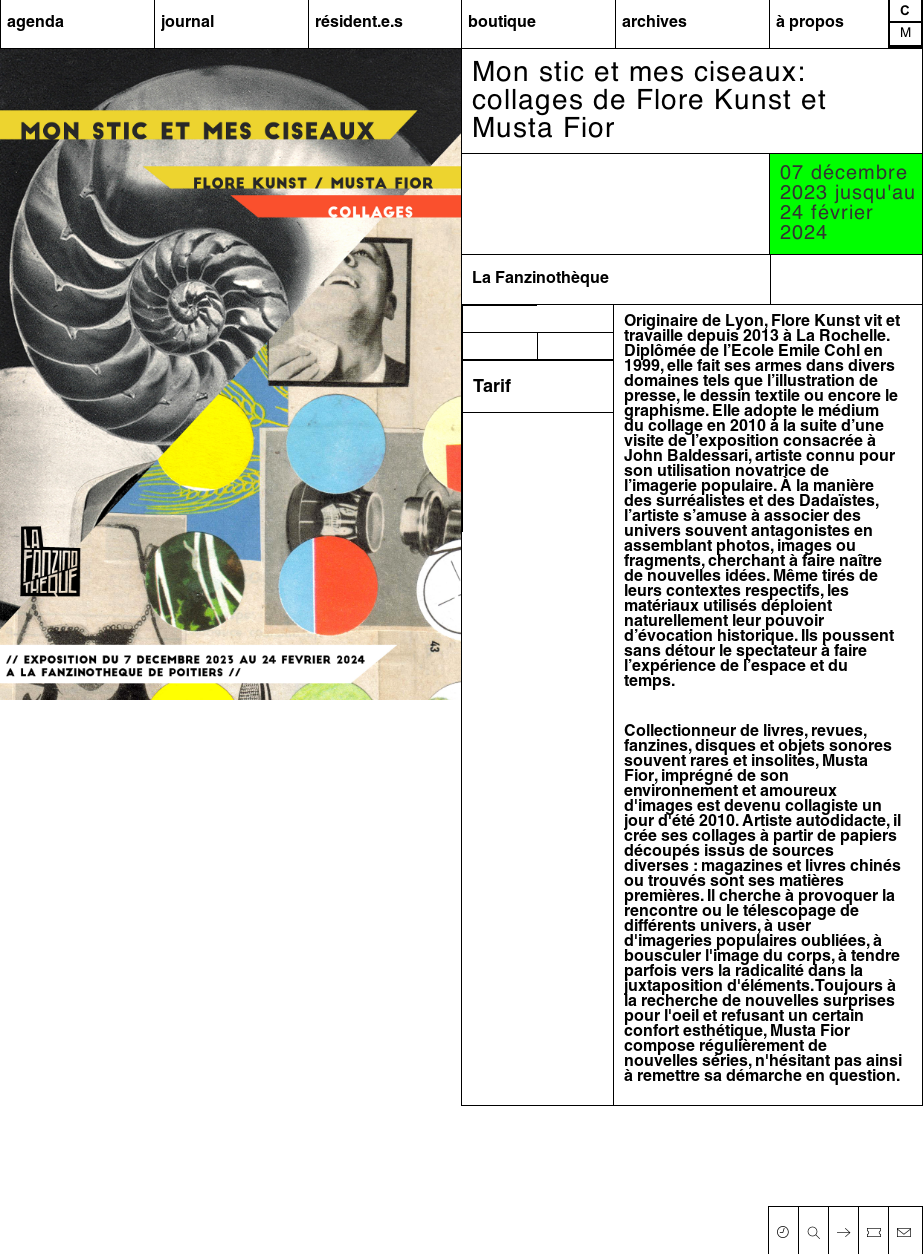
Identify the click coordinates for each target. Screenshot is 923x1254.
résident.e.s (359, 23)
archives (654, 23)
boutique (502, 23)
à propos (810, 23)
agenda (35, 23)
